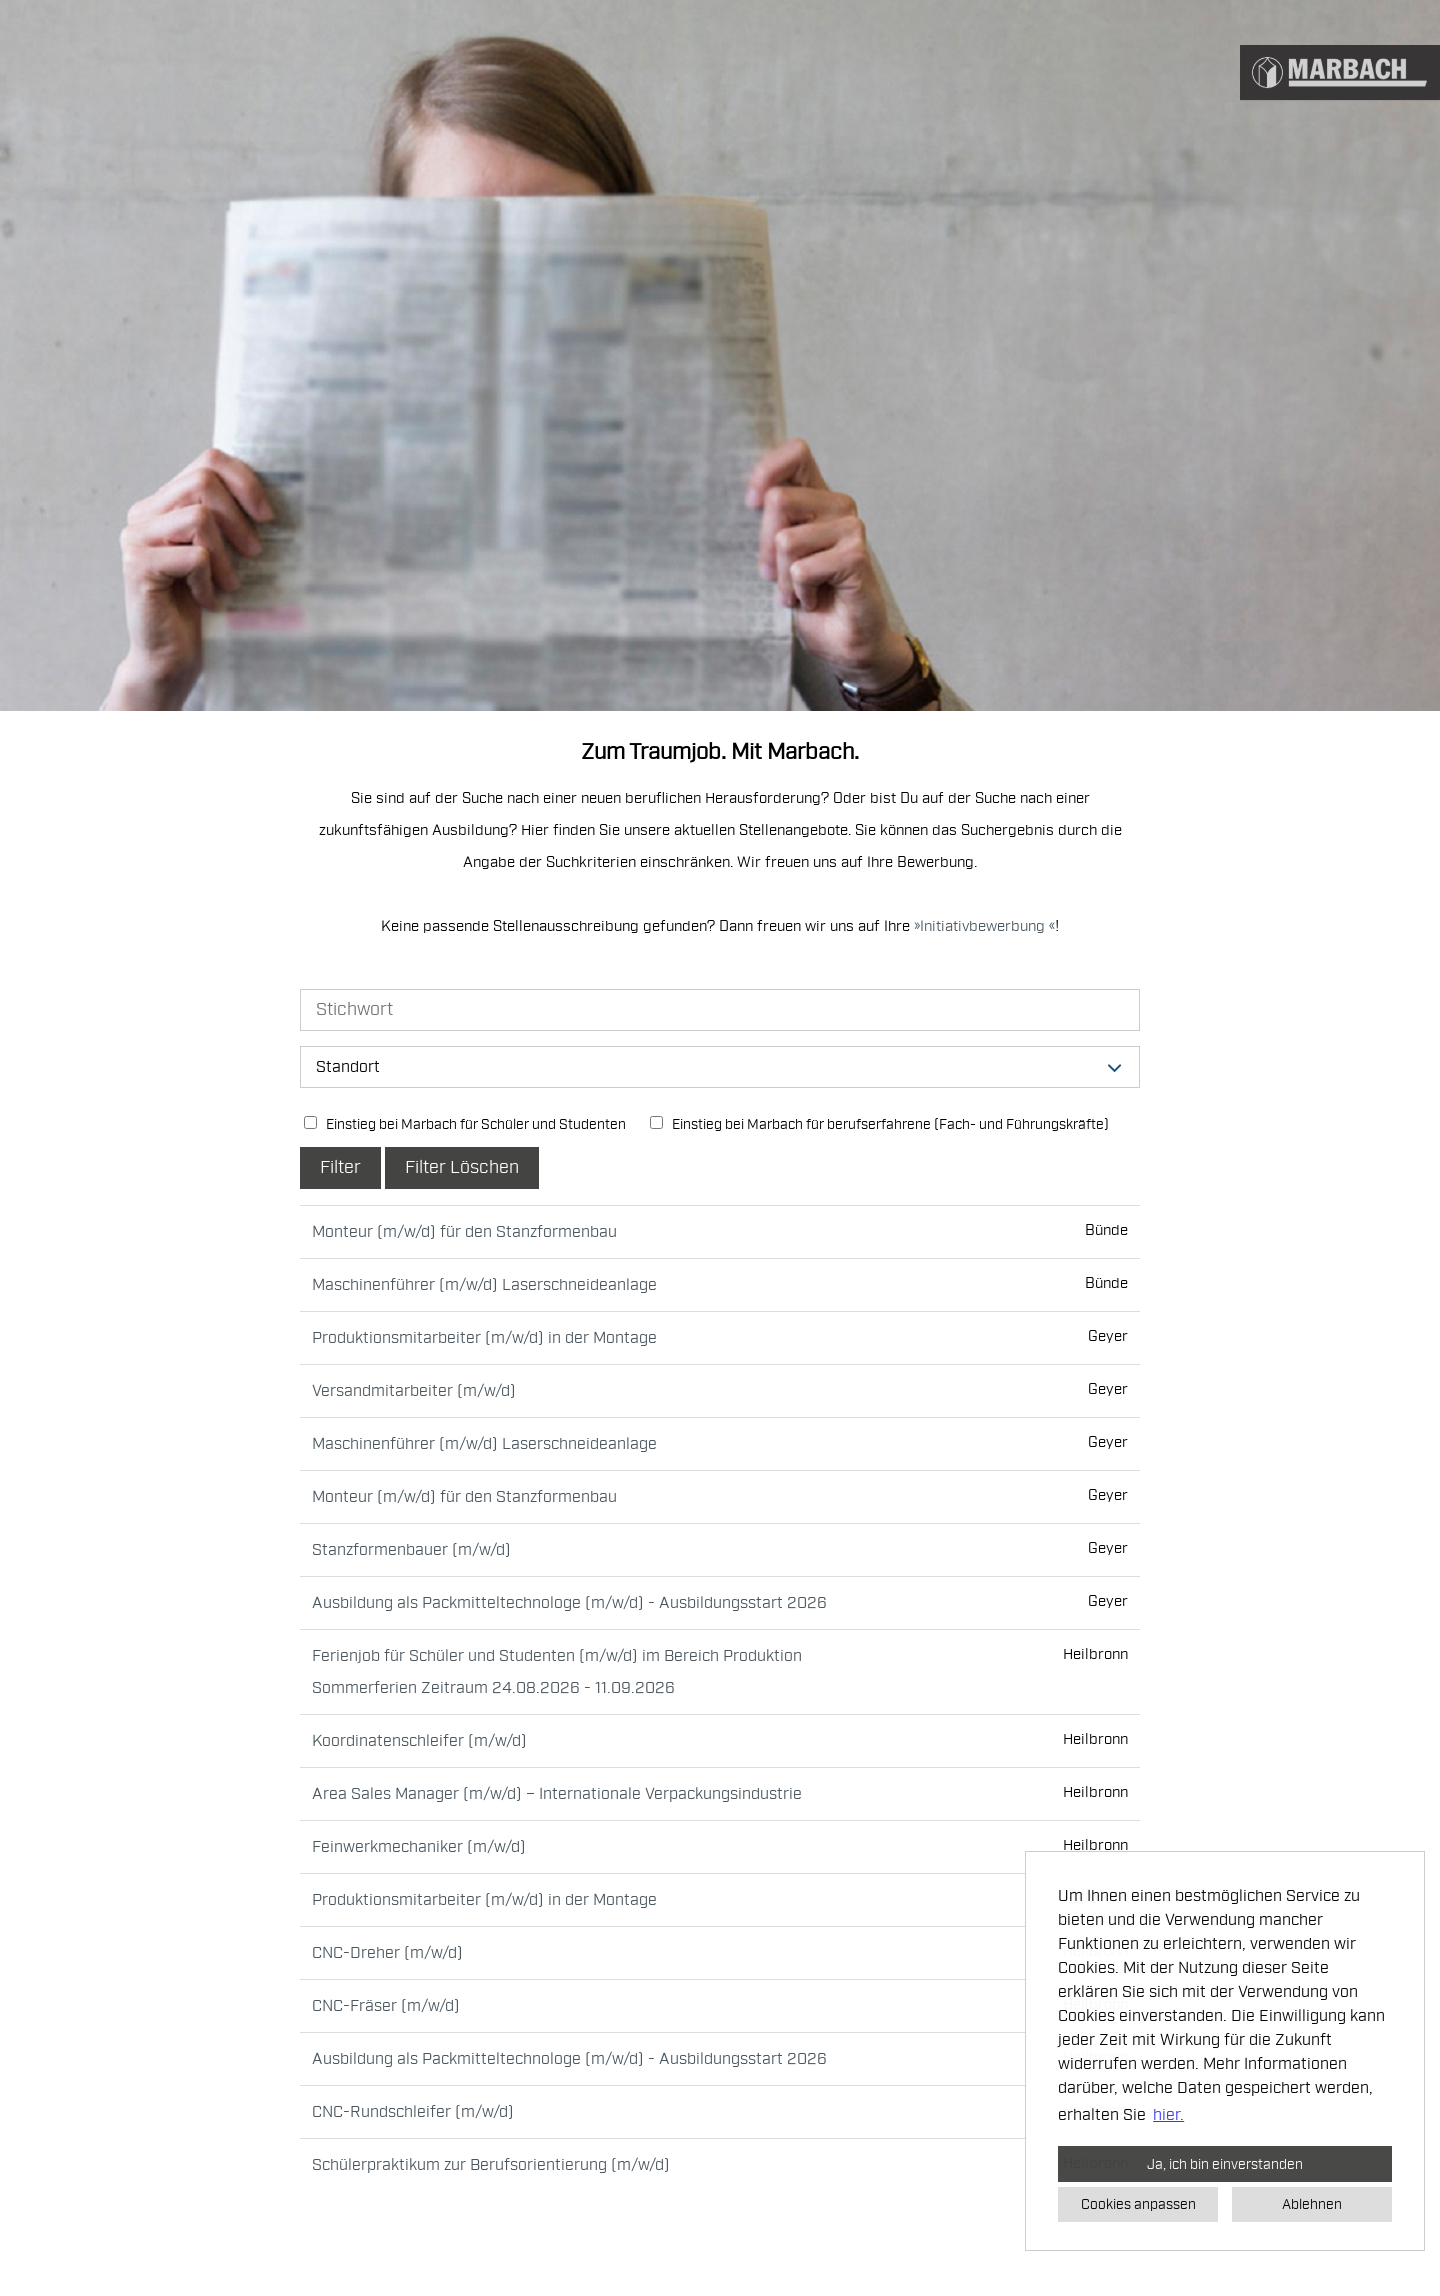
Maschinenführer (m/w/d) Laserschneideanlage (484, 1285)
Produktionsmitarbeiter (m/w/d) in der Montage (484, 1338)
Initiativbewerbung (984, 926)
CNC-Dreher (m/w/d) (387, 1953)
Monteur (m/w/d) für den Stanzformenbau (464, 1232)
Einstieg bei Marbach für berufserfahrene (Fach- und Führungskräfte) (879, 1124)
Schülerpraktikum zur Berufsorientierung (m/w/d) (491, 2165)
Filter (340, 1167)
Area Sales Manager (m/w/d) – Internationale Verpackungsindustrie (557, 1794)
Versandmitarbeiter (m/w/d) (414, 1391)
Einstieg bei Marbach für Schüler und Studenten (465, 1124)
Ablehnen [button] (1312, 2204)
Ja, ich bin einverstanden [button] (1225, 2164)
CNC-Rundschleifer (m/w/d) (413, 2112)
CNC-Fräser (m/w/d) (386, 2006)
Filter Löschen (462, 1167)
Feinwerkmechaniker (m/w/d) (419, 1847)
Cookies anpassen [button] (1138, 2204)
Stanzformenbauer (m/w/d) (411, 1550)
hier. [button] (1168, 2115)
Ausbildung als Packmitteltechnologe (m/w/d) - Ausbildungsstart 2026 (569, 1603)
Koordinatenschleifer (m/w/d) (419, 1741)
